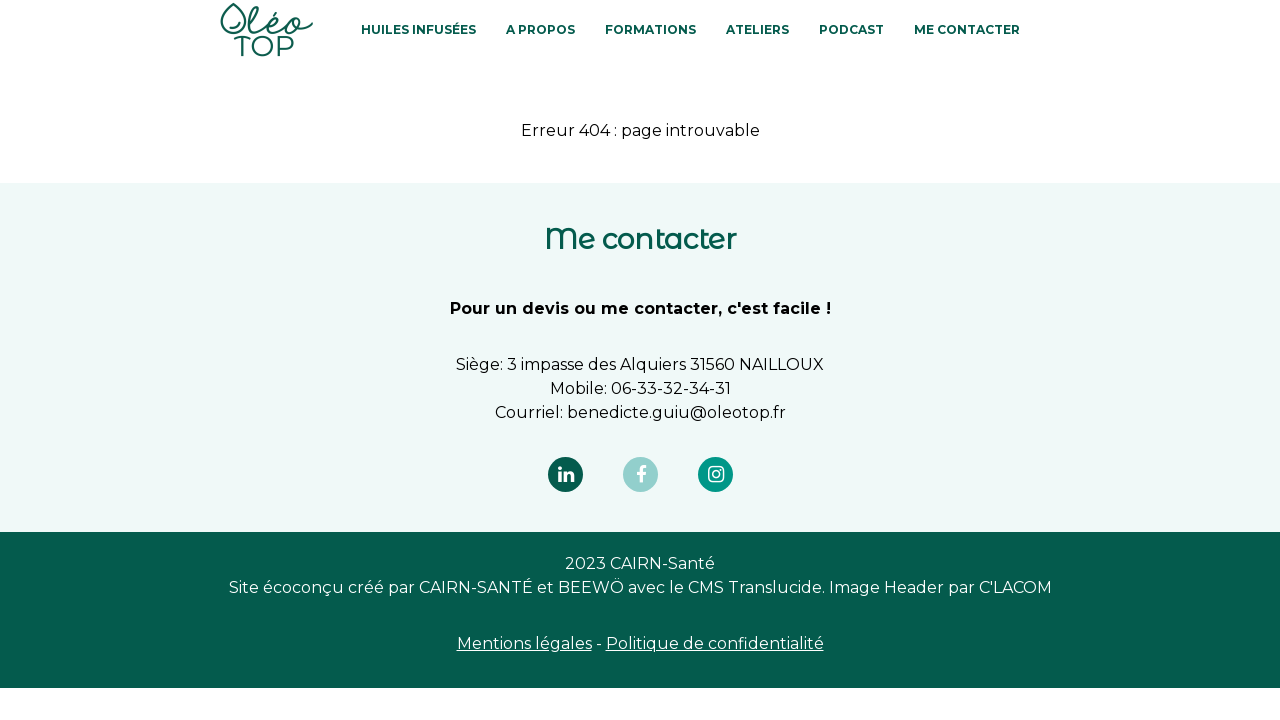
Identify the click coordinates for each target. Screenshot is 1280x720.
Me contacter (967, 29)
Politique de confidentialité (715, 643)
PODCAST (851, 29)
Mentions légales (524, 643)
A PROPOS (540, 29)
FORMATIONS (650, 29)
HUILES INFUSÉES (418, 29)
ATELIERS (757, 29)
